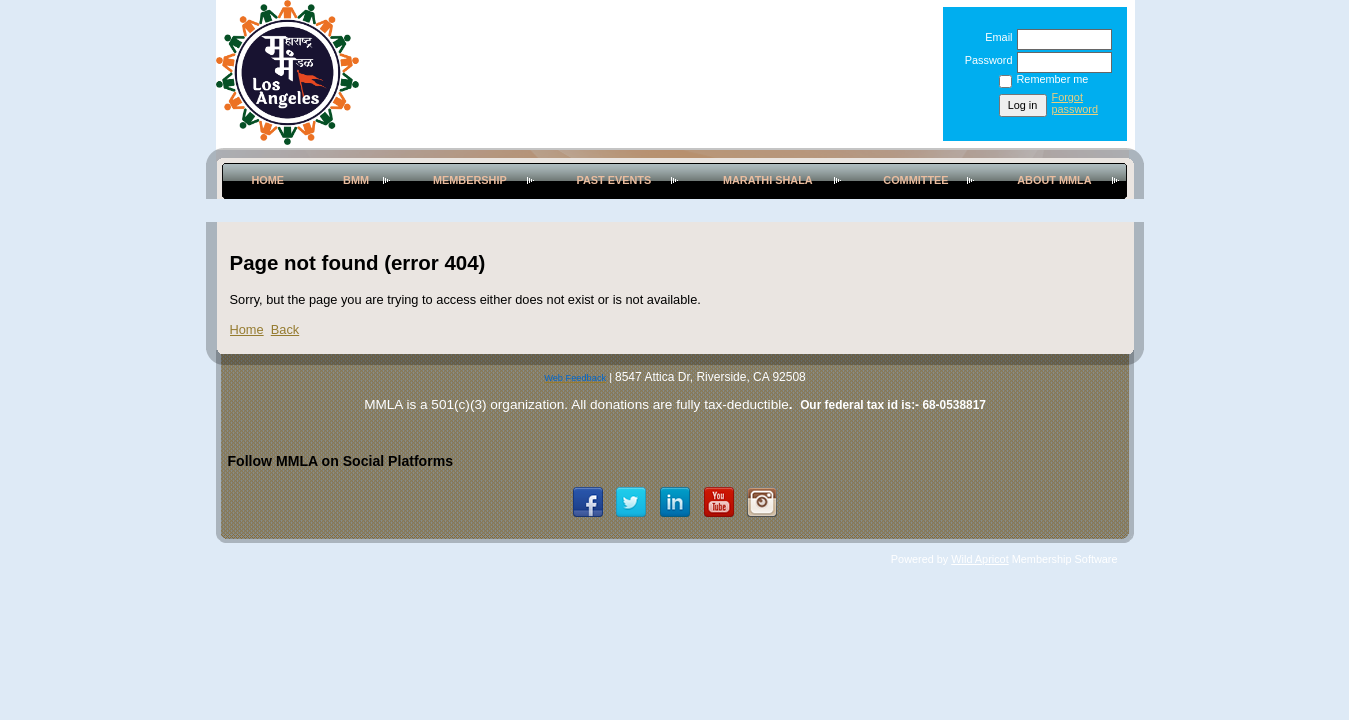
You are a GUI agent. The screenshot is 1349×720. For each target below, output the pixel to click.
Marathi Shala (768, 180)
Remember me (1053, 79)
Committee (915, 180)
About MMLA (1054, 180)
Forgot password (1075, 103)
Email (995, 37)
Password (984, 60)
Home (267, 180)
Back (285, 329)
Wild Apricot (979, 559)
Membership (470, 180)
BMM (356, 180)
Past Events (613, 180)
